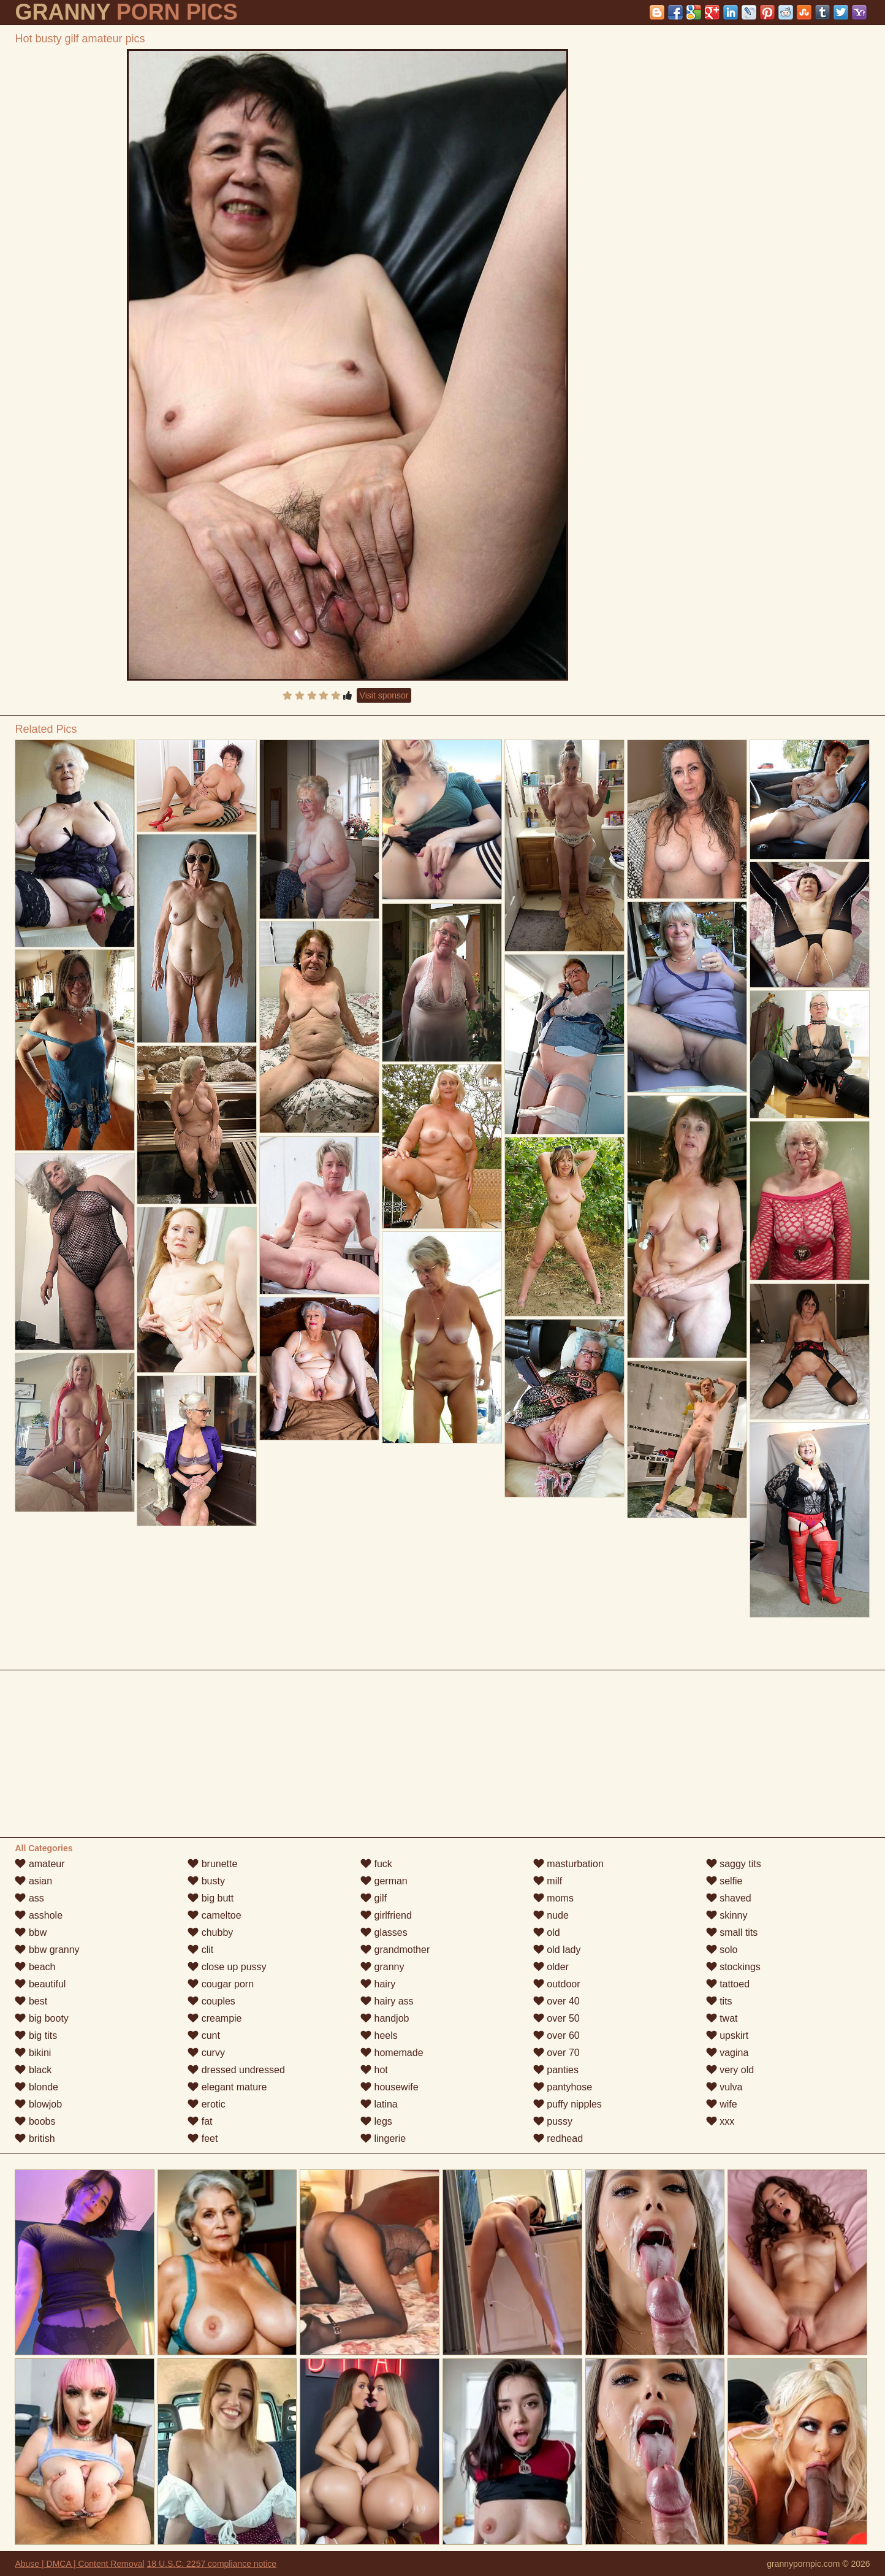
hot (374, 2070)
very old (730, 2070)
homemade (392, 2052)
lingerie (383, 2138)
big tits (36, 2035)
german (384, 1881)
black (33, 2070)
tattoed (728, 1984)
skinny (727, 1915)
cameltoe (214, 1915)
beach (35, 1967)
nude (551, 1915)
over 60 (556, 2035)
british (35, 2138)
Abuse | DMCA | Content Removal (79, 2564)
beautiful (40, 1984)
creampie (214, 2018)
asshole (39, 1915)
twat (722, 2018)
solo (722, 1949)
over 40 (556, 2001)
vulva (724, 2087)
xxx (720, 2121)
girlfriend (386, 1915)
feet (203, 2138)
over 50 (556, 2018)
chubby (210, 1932)
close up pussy (227, 1967)
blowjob (38, 2104)
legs (376, 2121)
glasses (384, 1932)
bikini (33, 2052)
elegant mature (227, 2087)
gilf (373, 1898)
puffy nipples (567, 2104)
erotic (207, 2104)
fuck (376, 1864)
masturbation (568, 1864)
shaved (728, 1898)
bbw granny (47, 1949)
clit (200, 1949)
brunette (212, 1864)
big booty (41, 2018)
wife (721, 2104)
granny (382, 1967)
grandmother (395, 1949)
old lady (557, 1949)
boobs (35, 2121)
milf (547, 1881)
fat (200, 2121)
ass (29, 1898)
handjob (384, 2018)
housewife (389, 2087)
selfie (724, 1881)
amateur (39, 1864)
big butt (211, 1898)
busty (206, 1881)
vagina (727, 2052)
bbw (31, 1932)
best (31, 2001)
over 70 (556, 2052)
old (546, 1932)
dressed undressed (236, 2070)
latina (379, 2104)
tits (719, 2001)
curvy (206, 2052)
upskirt (727, 2035)
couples (211, 2001)
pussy (552, 2121)
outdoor (556, 1984)
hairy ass (386, 2001)
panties (556, 2070)
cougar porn (221, 1984)
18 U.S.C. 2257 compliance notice (211, 2564)
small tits (732, 1932)
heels (379, 2035)
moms (553, 1898)
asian (33, 1881)
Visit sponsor (384, 695)
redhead (558, 2138)
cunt (204, 2035)
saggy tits (733, 1864)
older (551, 1967)
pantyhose (562, 2087)
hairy (377, 1984)
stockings (733, 1967)
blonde (36, 2087)
